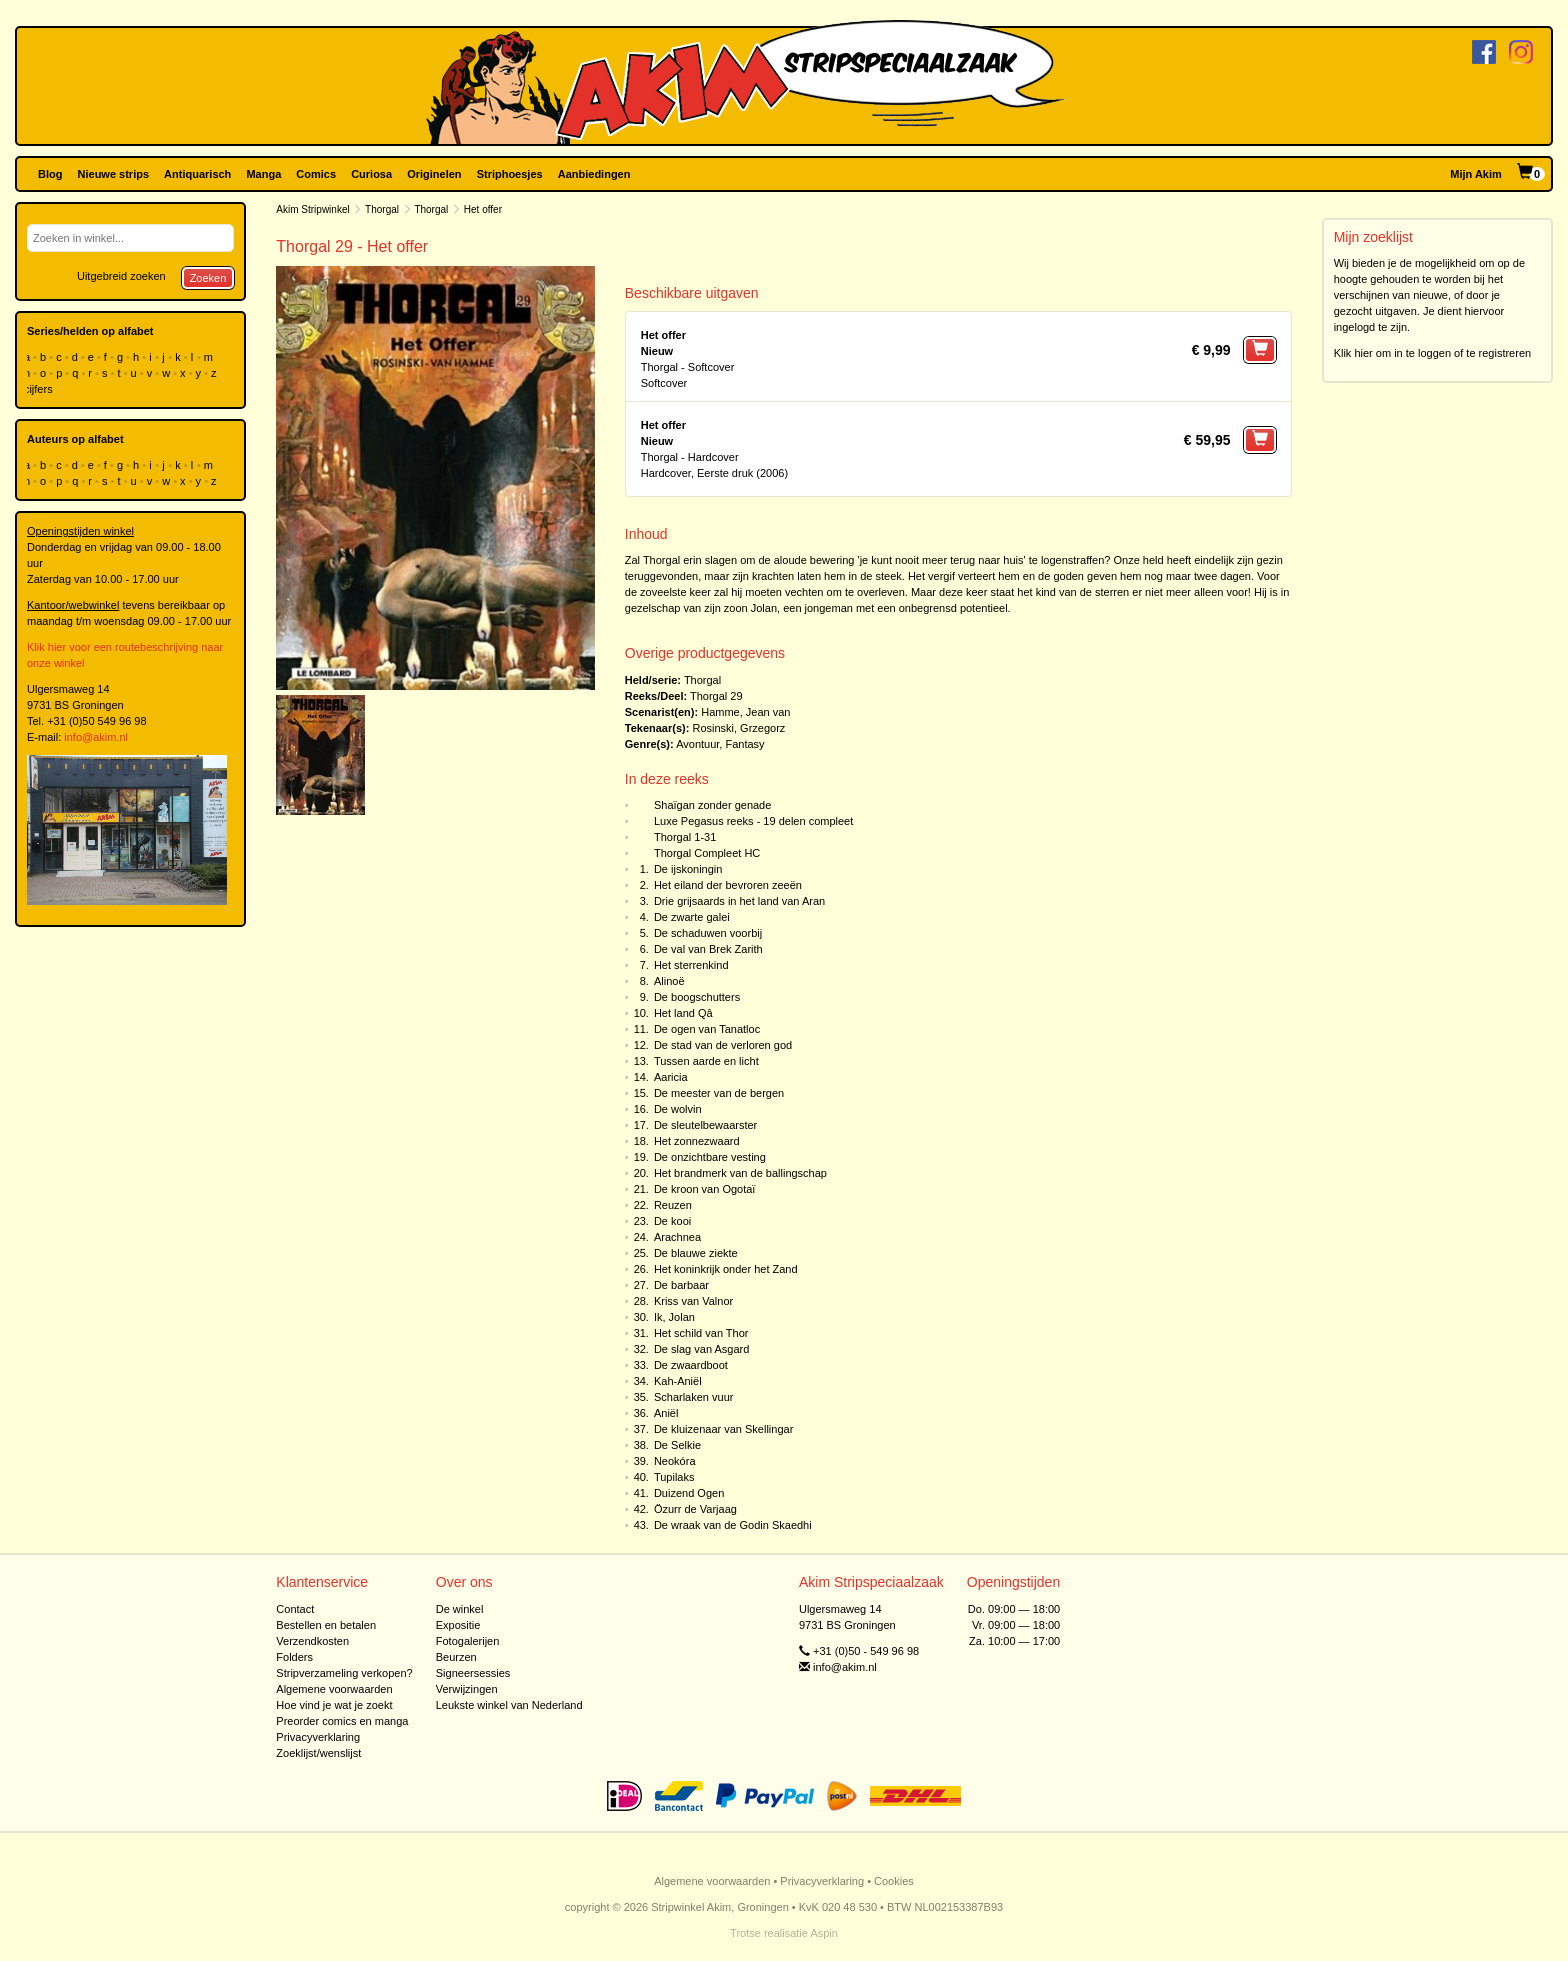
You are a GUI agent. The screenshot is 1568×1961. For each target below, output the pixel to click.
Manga (263, 174)
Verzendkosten (312, 1641)
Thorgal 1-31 (685, 837)
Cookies (894, 1881)
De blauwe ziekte (696, 1253)
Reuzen (673, 1205)
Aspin (824, 1933)
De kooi (672, 1221)
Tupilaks (674, 1477)
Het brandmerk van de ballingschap (740, 1173)
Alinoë (669, 981)
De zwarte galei (692, 917)
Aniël (666, 1413)
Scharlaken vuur (694, 1397)
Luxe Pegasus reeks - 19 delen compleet (753, 821)
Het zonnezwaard (697, 1141)
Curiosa (371, 174)
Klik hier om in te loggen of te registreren (1433, 353)
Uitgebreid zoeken (121, 276)
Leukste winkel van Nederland (509, 1705)
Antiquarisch (197, 174)
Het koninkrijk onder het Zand (726, 1269)
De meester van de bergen (719, 1093)
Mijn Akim (1476, 174)
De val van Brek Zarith (708, 949)
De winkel (460, 1609)
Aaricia (671, 1077)
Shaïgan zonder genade (712, 805)
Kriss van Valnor (693, 1301)
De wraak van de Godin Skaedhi (733, 1525)
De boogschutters (697, 997)
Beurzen (456, 1657)
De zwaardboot (691, 1365)
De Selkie (677, 1445)
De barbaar (681, 1285)
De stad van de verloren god (723, 1045)
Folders (294, 1657)
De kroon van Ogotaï (705, 1189)
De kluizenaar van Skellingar (723, 1429)
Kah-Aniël (678, 1381)
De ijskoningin (688, 869)
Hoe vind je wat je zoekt (334, 1705)
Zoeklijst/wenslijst (318, 1753)
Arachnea (677, 1237)
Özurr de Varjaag (695, 1509)
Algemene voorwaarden (334, 1689)
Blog (50, 174)
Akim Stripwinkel (312, 209)
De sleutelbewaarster (705, 1125)
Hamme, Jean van (745, 712)
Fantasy (744, 744)
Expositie (458, 1625)
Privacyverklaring (318, 1737)
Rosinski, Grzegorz (738, 728)
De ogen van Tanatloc (707, 1029)
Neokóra (675, 1461)
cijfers (40, 389)
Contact (295, 1609)
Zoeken (208, 278)
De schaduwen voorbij (708, 933)
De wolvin (678, 1109)
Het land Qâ (683, 1013)
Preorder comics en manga (342, 1721)
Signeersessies (473, 1673)
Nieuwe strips (114, 174)
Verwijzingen (467, 1689)
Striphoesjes (510, 174)
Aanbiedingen (594, 174)
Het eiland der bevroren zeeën (728, 885)
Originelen (434, 174)
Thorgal (382, 209)
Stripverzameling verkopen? (344, 1673)
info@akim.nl (96, 737)
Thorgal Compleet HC (707, 853)
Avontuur (697, 744)
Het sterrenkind (691, 965)
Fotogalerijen (468, 1641)
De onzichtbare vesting (710, 1157)
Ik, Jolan (674, 1317)
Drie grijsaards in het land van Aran (739, 901)
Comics (316, 174)
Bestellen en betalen (326, 1625)
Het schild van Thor (701, 1333)
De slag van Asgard (701, 1349)
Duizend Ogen (689, 1493)
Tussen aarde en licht (706, 1061)
